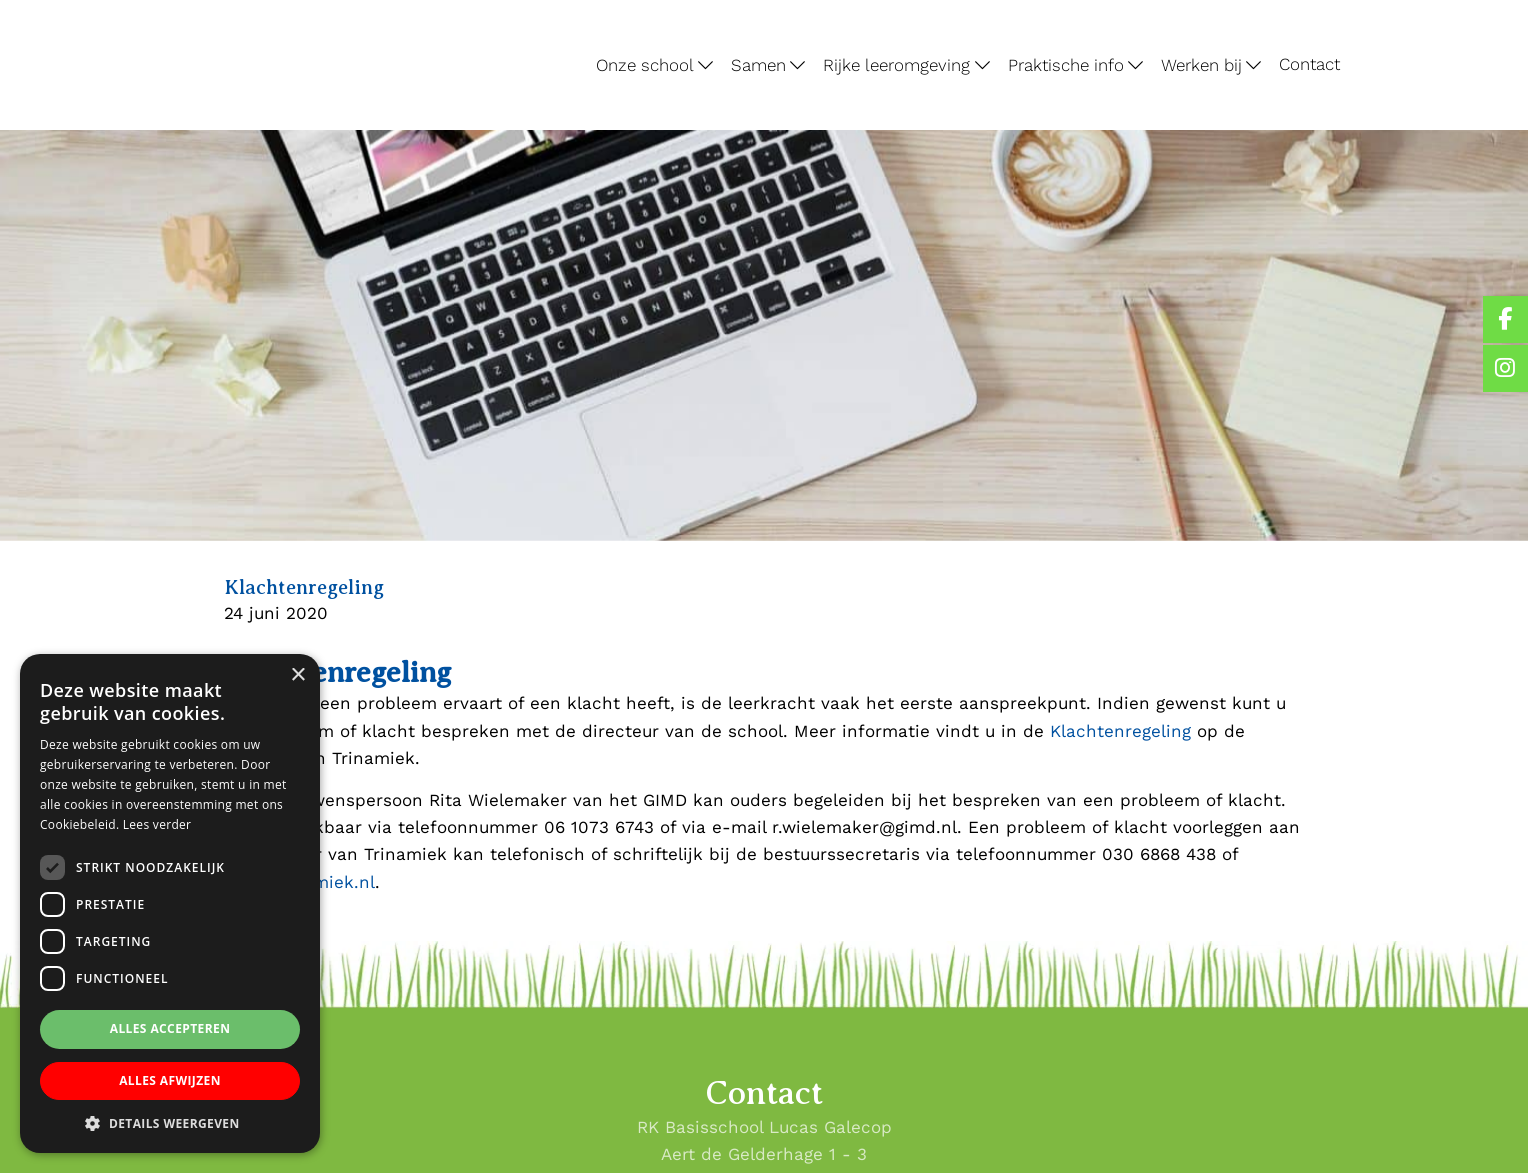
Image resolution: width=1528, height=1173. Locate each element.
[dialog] (170, 903)
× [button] (297, 675)
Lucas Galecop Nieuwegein (213, 4)
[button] (170, 1123)
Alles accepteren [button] (170, 1028)
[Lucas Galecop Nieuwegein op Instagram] (1505, 368)
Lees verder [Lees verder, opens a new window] (157, 824)
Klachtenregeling (1120, 731)
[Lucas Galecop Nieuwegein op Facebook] (1505, 319)
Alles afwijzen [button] (170, 1080)
